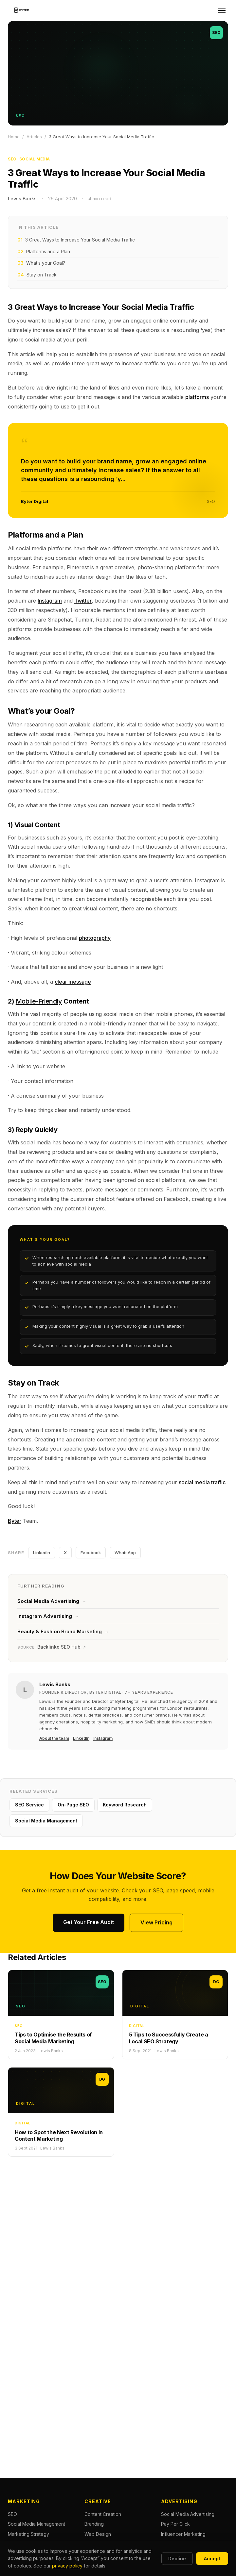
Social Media (34, 159)
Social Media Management (46, 1820)
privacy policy (67, 2565)
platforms (197, 397)
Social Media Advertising (51, 1601)
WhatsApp (125, 1552)
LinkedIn (41, 1552)
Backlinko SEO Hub (51, 1647)
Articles (34, 136)
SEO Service (29, 1804)
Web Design (97, 2534)
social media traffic (202, 1482)
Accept (212, 2558)
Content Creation (102, 2514)
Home (14, 136)
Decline (177, 2558)
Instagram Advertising (48, 1616)
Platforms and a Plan (43, 251)
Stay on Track (37, 274)
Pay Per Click (175, 2524)
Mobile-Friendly (39, 1001)
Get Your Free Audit (88, 1922)
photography (95, 938)
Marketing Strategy (28, 2534)
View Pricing (156, 1922)
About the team (54, 1738)
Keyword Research (125, 1804)
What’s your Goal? (41, 263)
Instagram (50, 600)
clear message (73, 981)
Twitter (83, 600)
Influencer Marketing (183, 2534)
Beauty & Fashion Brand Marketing (63, 1631)
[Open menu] (222, 10)
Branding (94, 2524)
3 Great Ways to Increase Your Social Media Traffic (76, 239)
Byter (14, 1521)
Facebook (91, 1552)
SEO (12, 159)
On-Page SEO (73, 1804)
